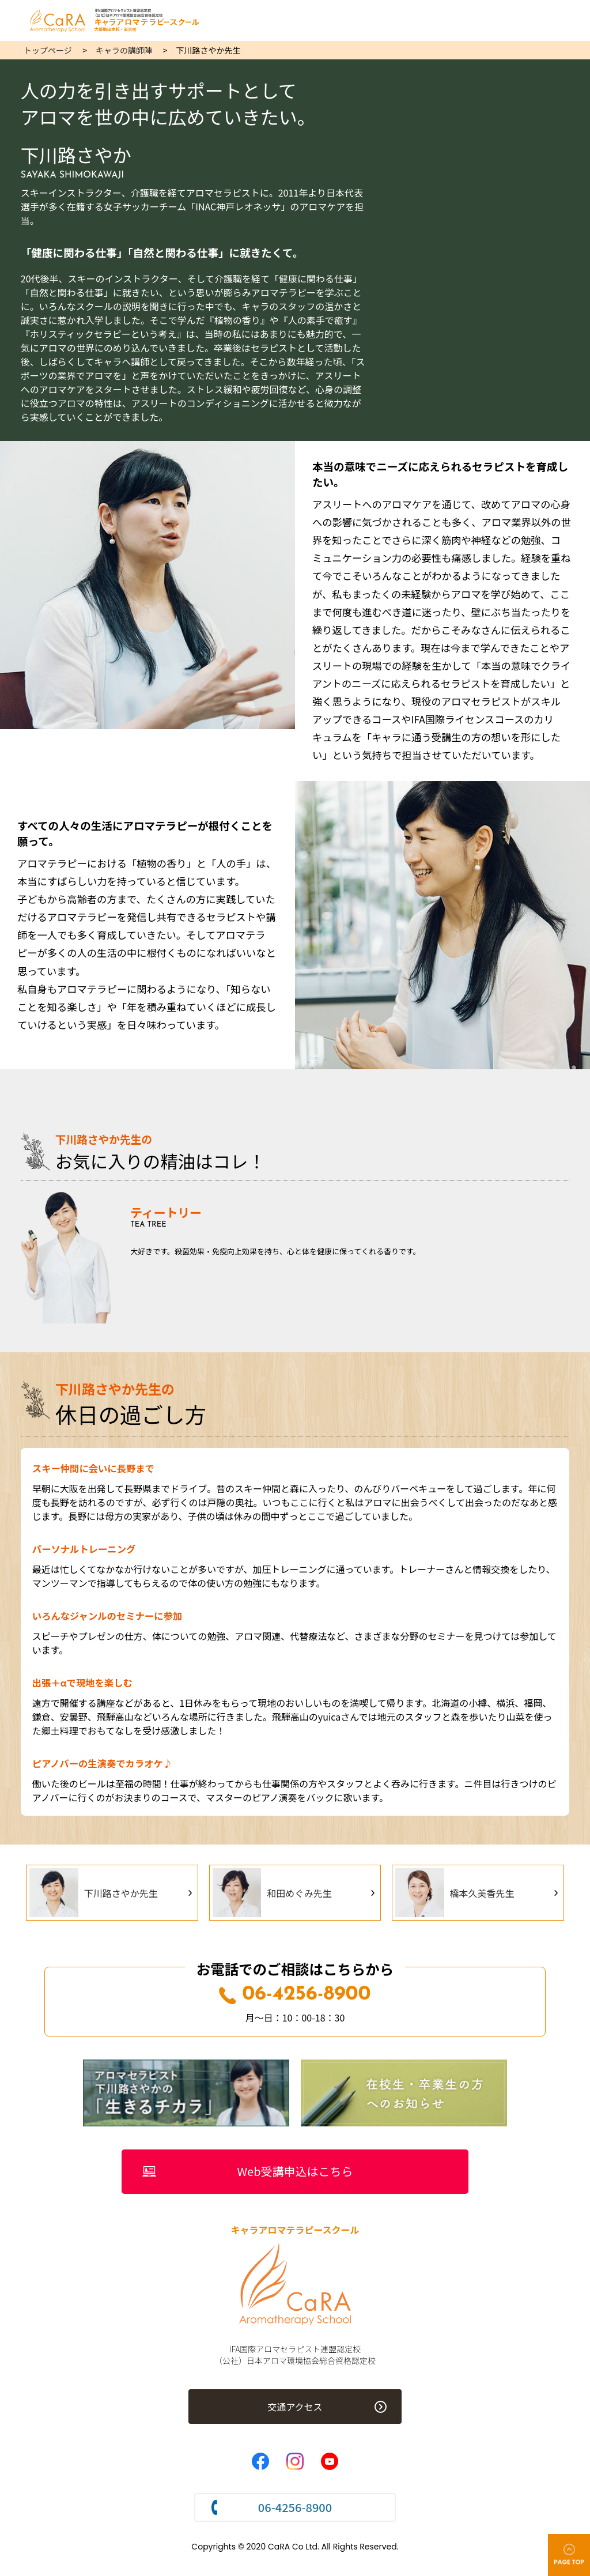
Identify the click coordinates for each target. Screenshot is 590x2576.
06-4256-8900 (294, 1995)
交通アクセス (294, 2408)
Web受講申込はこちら (295, 2172)
